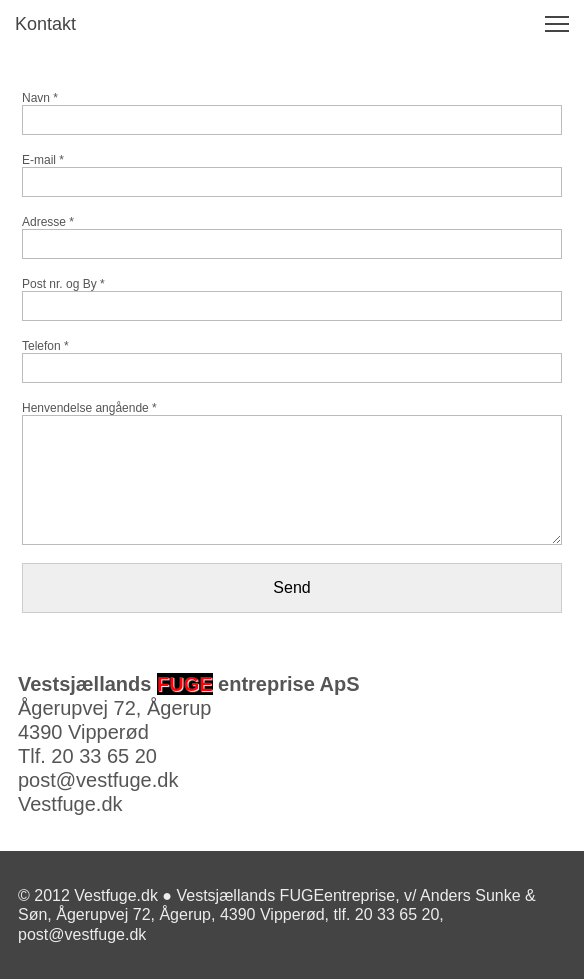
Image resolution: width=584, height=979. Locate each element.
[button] (557, 24)
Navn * (40, 98)
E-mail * (43, 160)
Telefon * (45, 346)
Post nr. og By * (63, 284)
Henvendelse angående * (89, 408)
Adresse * (48, 222)
